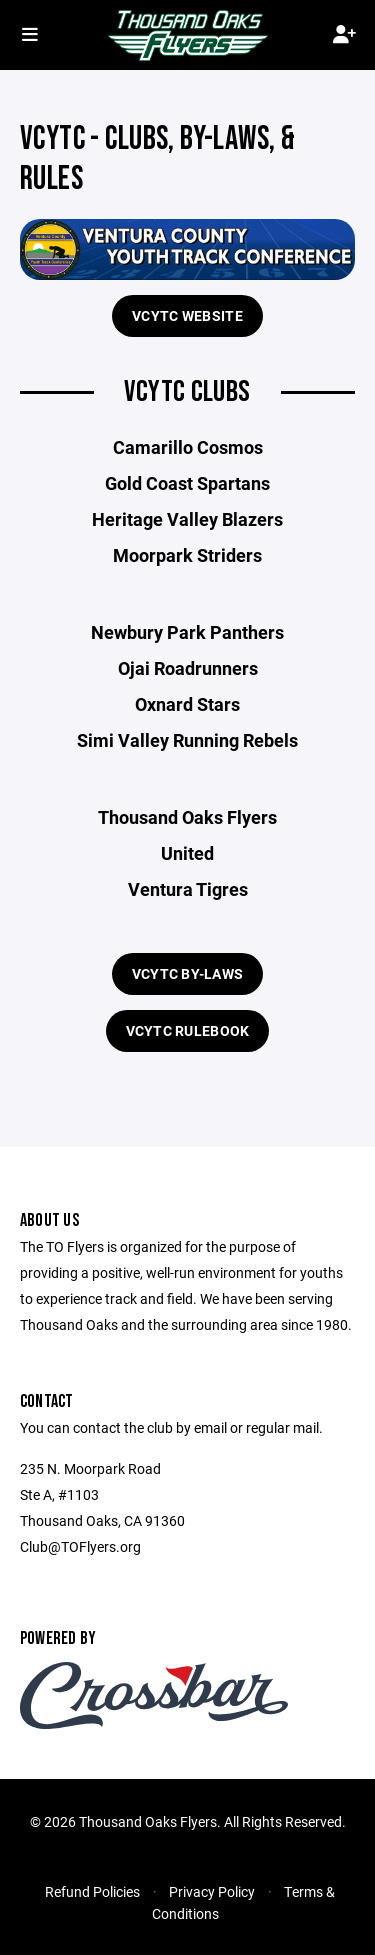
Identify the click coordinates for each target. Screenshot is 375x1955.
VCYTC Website (187, 315)
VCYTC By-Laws (188, 973)
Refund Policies (92, 1891)
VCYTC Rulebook (188, 1030)
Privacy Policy (212, 1891)
